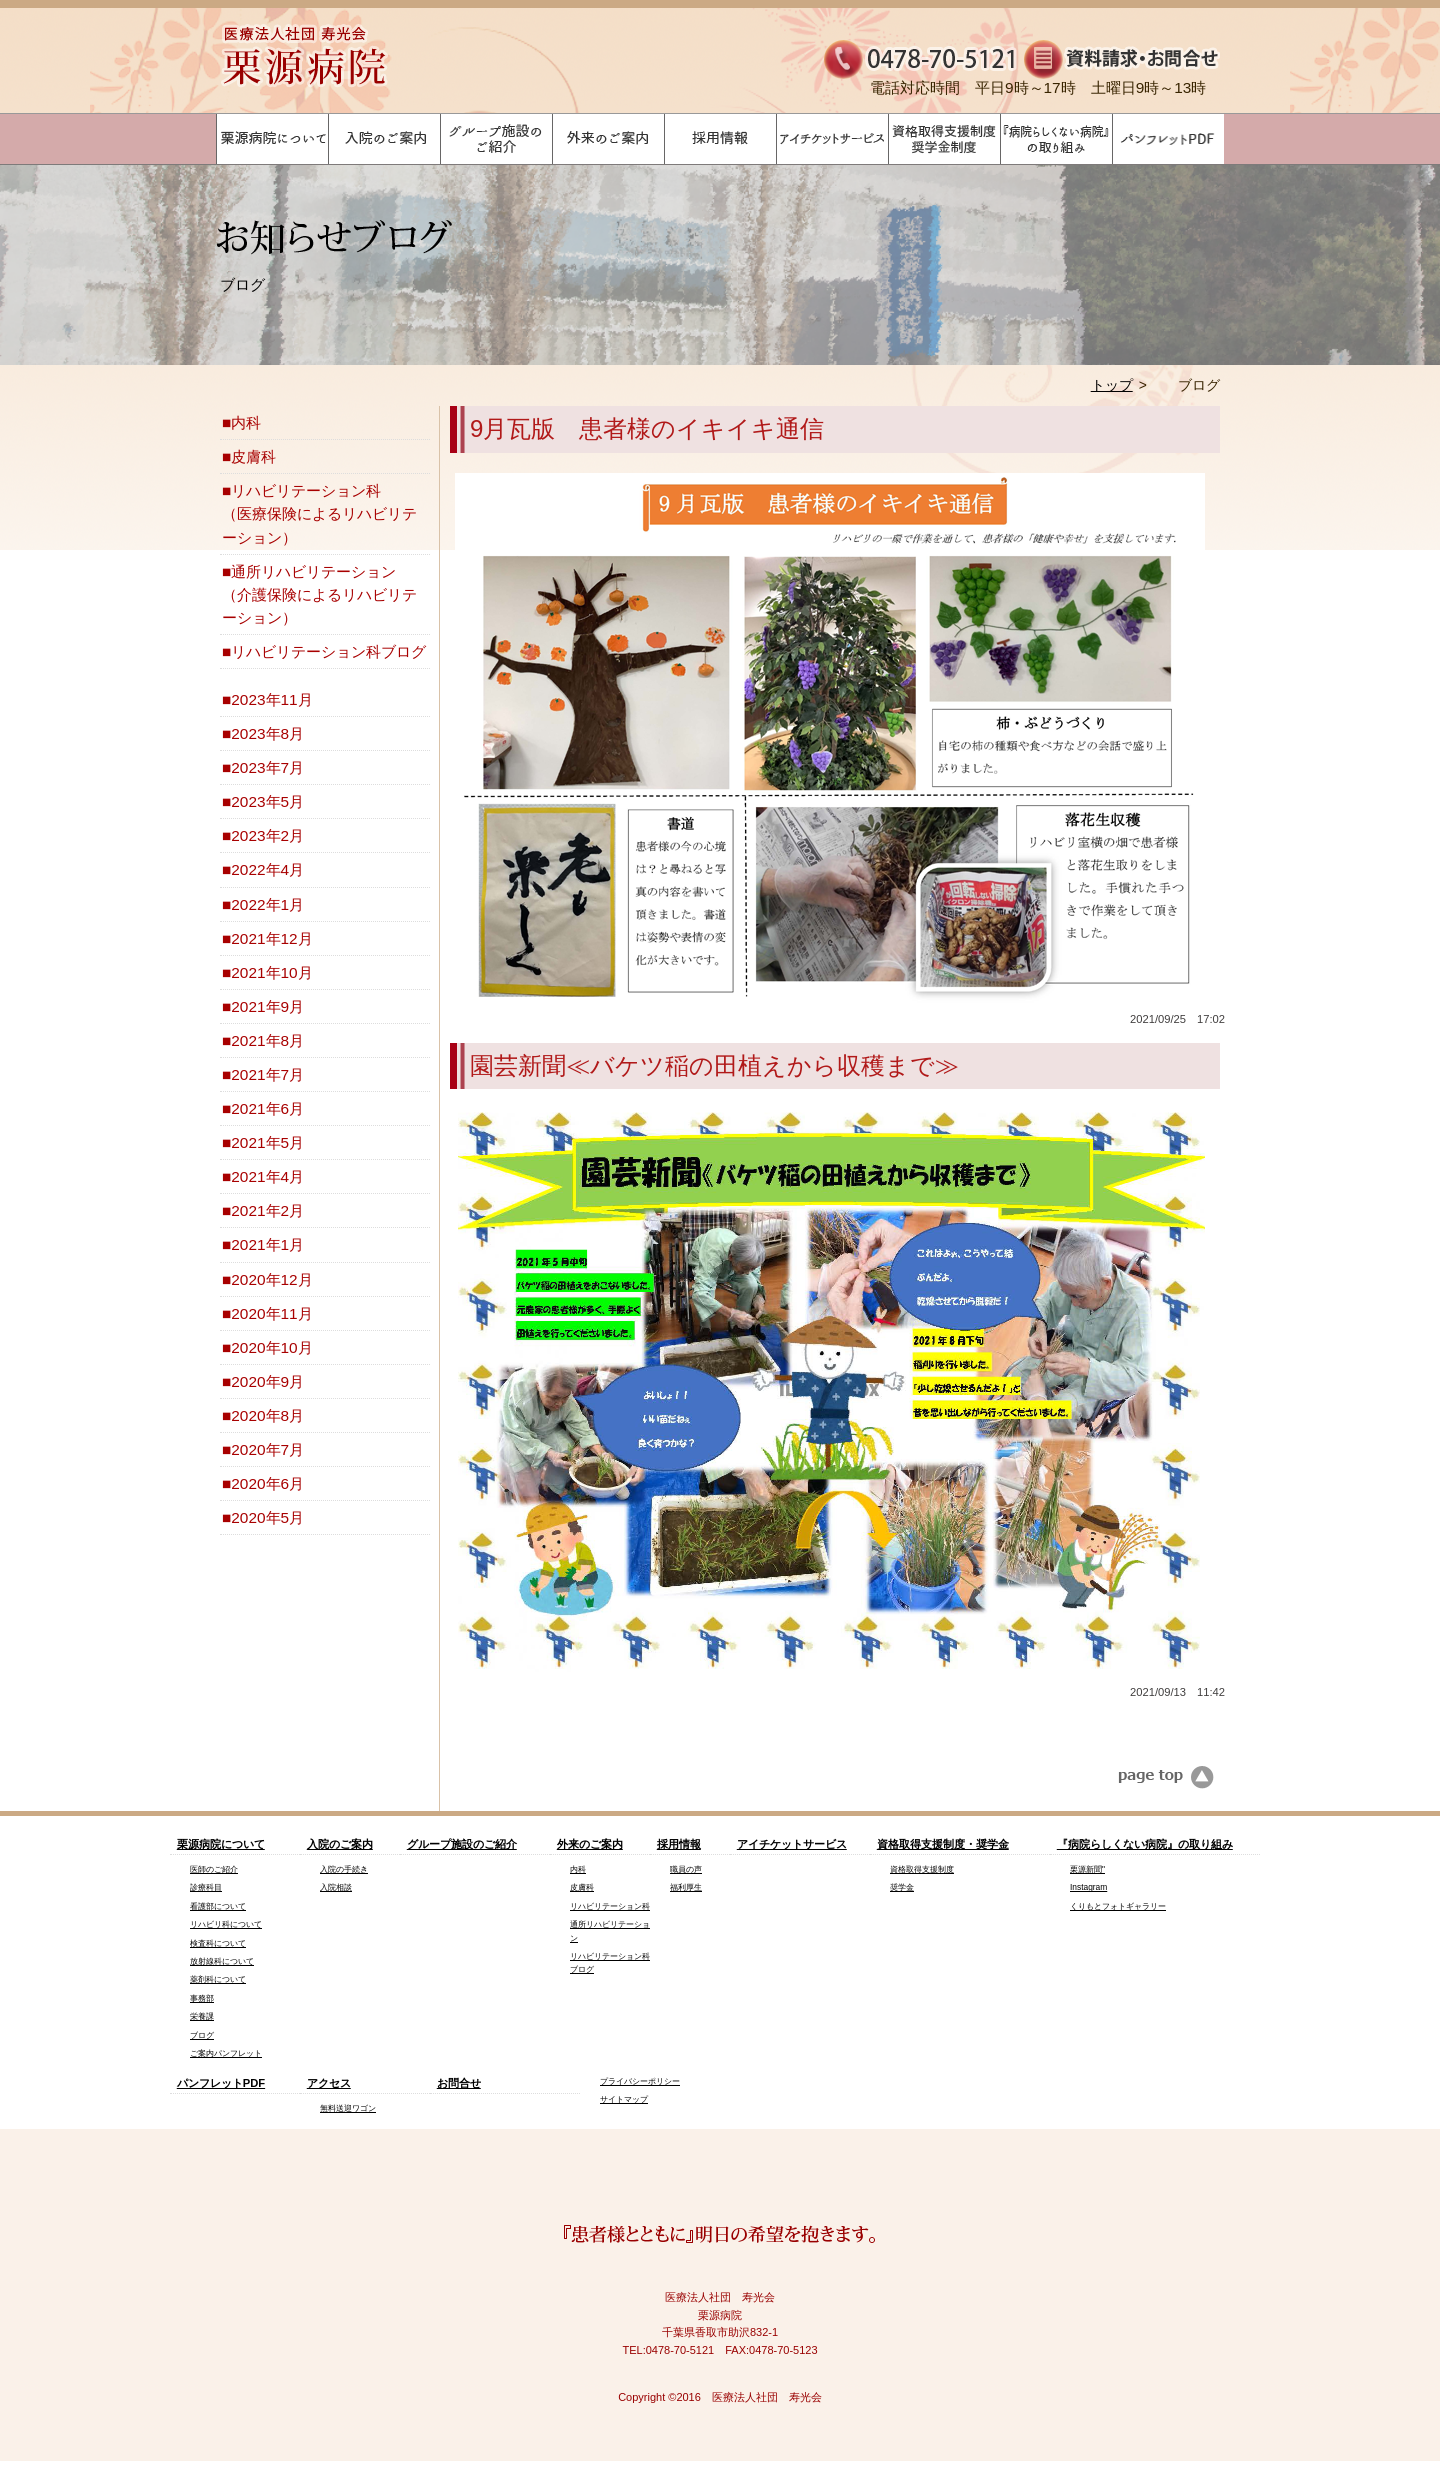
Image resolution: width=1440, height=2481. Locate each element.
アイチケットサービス (792, 1844)
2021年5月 (267, 1142)
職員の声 (686, 1869)
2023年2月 (267, 835)
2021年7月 (267, 1074)
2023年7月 (267, 767)
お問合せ (459, 2083)
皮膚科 (253, 456)
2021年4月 (267, 1176)
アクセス (329, 2083)
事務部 (202, 1998)
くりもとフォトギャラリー (1118, 1906)
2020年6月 (267, 1483)
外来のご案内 (590, 1844)
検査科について (218, 1943)
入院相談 (336, 1887)
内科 (246, 422)
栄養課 (202, 2016)
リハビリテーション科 (610, 1906)
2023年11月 (271, 699)
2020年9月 (267, 1381)
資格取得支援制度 (922, 1869)
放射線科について (222, 1961)
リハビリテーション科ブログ (328, 651)
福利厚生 (686, 1887)
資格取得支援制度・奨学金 (943, 1844)
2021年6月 (267, 1108)
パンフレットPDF (221, 2083)
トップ (1112, 385)
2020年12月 (271, 1279)
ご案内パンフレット (226, 2053)
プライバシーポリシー (640, 2081)
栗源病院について (221, 1844)
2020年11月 (271, 1313)
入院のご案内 (340, 1844)
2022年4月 (267, 869)
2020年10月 (271, 1347)
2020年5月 (267, 1517)
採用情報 (679, 1844)
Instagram (1088, 1887)
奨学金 (902, 1887)
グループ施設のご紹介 (462, 1844)
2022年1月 (267, 904)
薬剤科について (218, 1979)
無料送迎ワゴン (348, 2108)
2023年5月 (267, 801)
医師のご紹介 (214, 1869)
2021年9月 (267, 1006)
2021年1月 (267, 1244)
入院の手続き (344, 1869)
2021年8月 (267, 1040)
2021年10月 (271, 972)
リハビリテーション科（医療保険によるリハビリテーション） (319, 513)
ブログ (202, 2035)
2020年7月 (267, 1449)
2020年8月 (267, 1415)
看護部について (218, 1906)
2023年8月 (267, 733)
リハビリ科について (226, 1924)
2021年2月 (267, 1210)
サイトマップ (624, 2099)
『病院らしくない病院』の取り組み (1145, 1844)
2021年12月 (271, 938)
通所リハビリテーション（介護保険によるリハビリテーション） (319, 594)
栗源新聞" (1087, 1869)
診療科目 (206, 1887)
